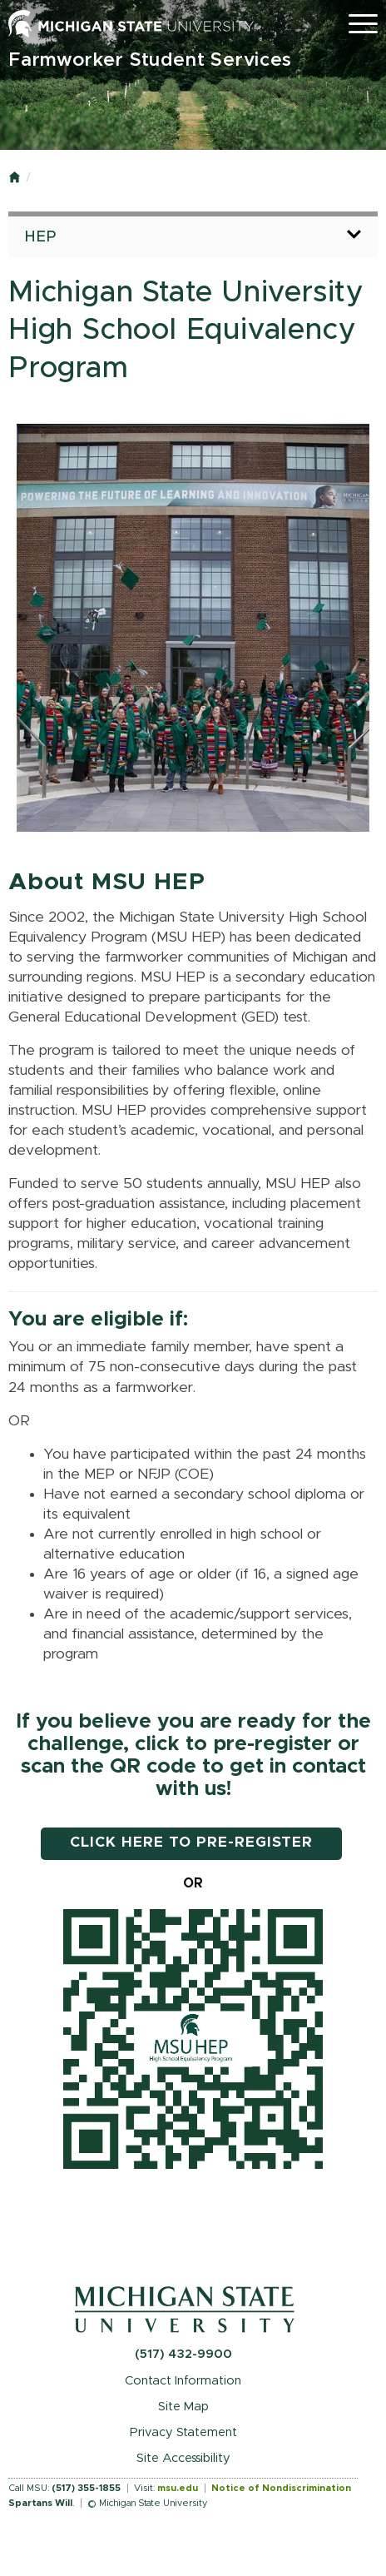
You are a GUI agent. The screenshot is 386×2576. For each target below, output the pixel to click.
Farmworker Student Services (150, 60)
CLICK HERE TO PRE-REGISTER (191, 1842)
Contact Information (183, 2381)
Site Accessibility (183, 2458)
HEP (41, 237)
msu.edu (177, 2488)
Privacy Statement (183, 2432)
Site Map (183, 2406)
